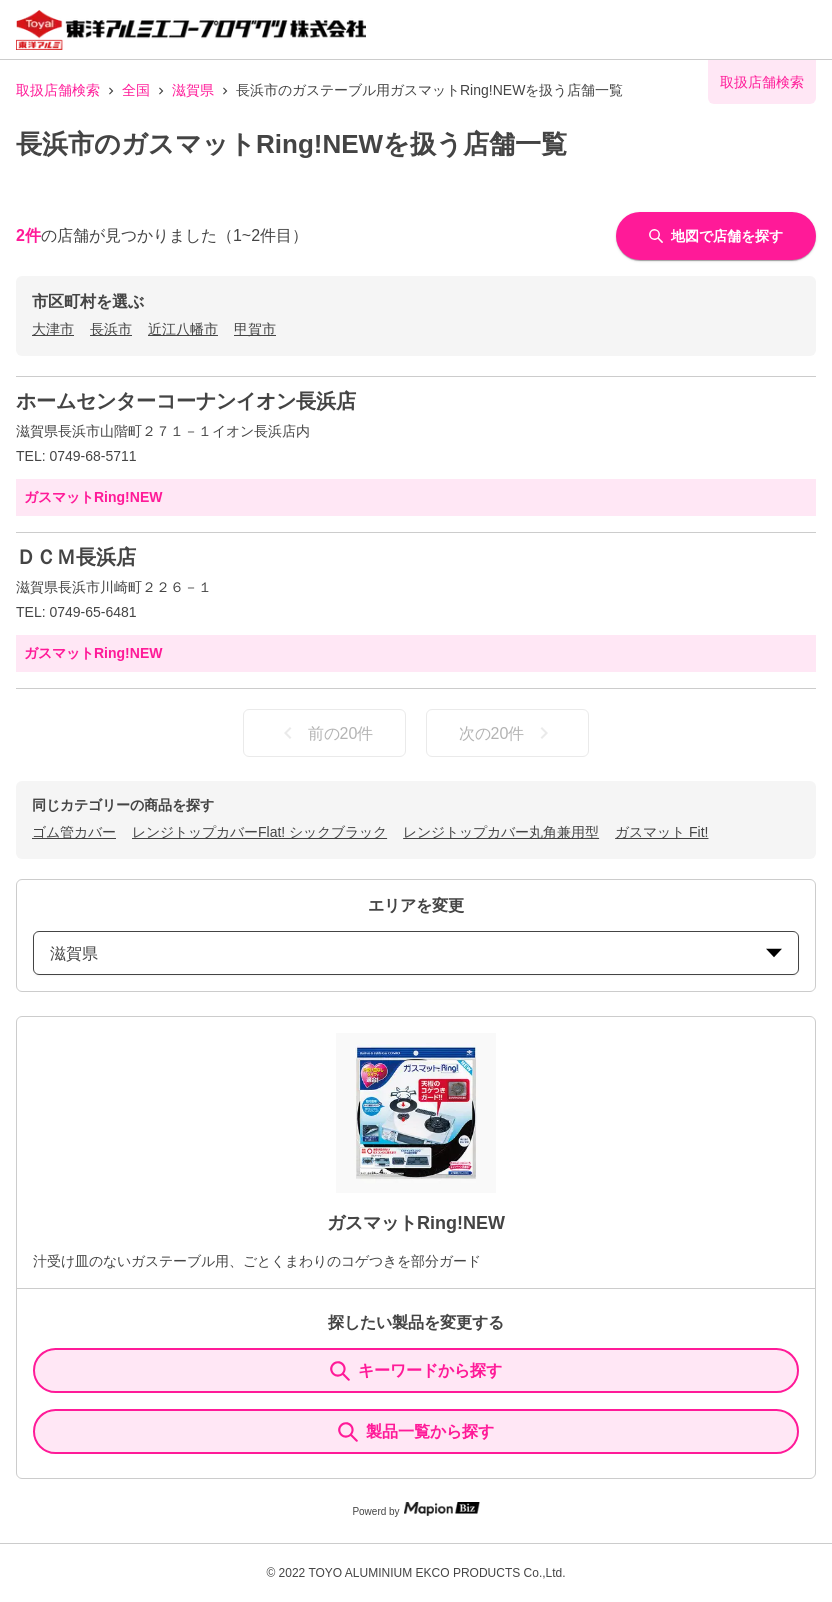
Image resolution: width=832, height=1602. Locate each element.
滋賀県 (193, 90)
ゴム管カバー (74, 832)
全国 (136, 90)
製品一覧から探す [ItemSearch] (416, 1432)
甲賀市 (255, 329)
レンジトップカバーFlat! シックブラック (259, 832)
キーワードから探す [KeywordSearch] (416, 1371)
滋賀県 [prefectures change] (416, 953)
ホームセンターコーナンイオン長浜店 (186, 401)
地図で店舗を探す (716, 236)
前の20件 (325, 733)
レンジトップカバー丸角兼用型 (501, 832)
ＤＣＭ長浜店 (76, 557)
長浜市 (111, 329)
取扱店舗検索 (58, 90)
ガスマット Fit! (661, 832)
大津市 (53, 329)
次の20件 (508, 733)
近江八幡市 (183, 329)
